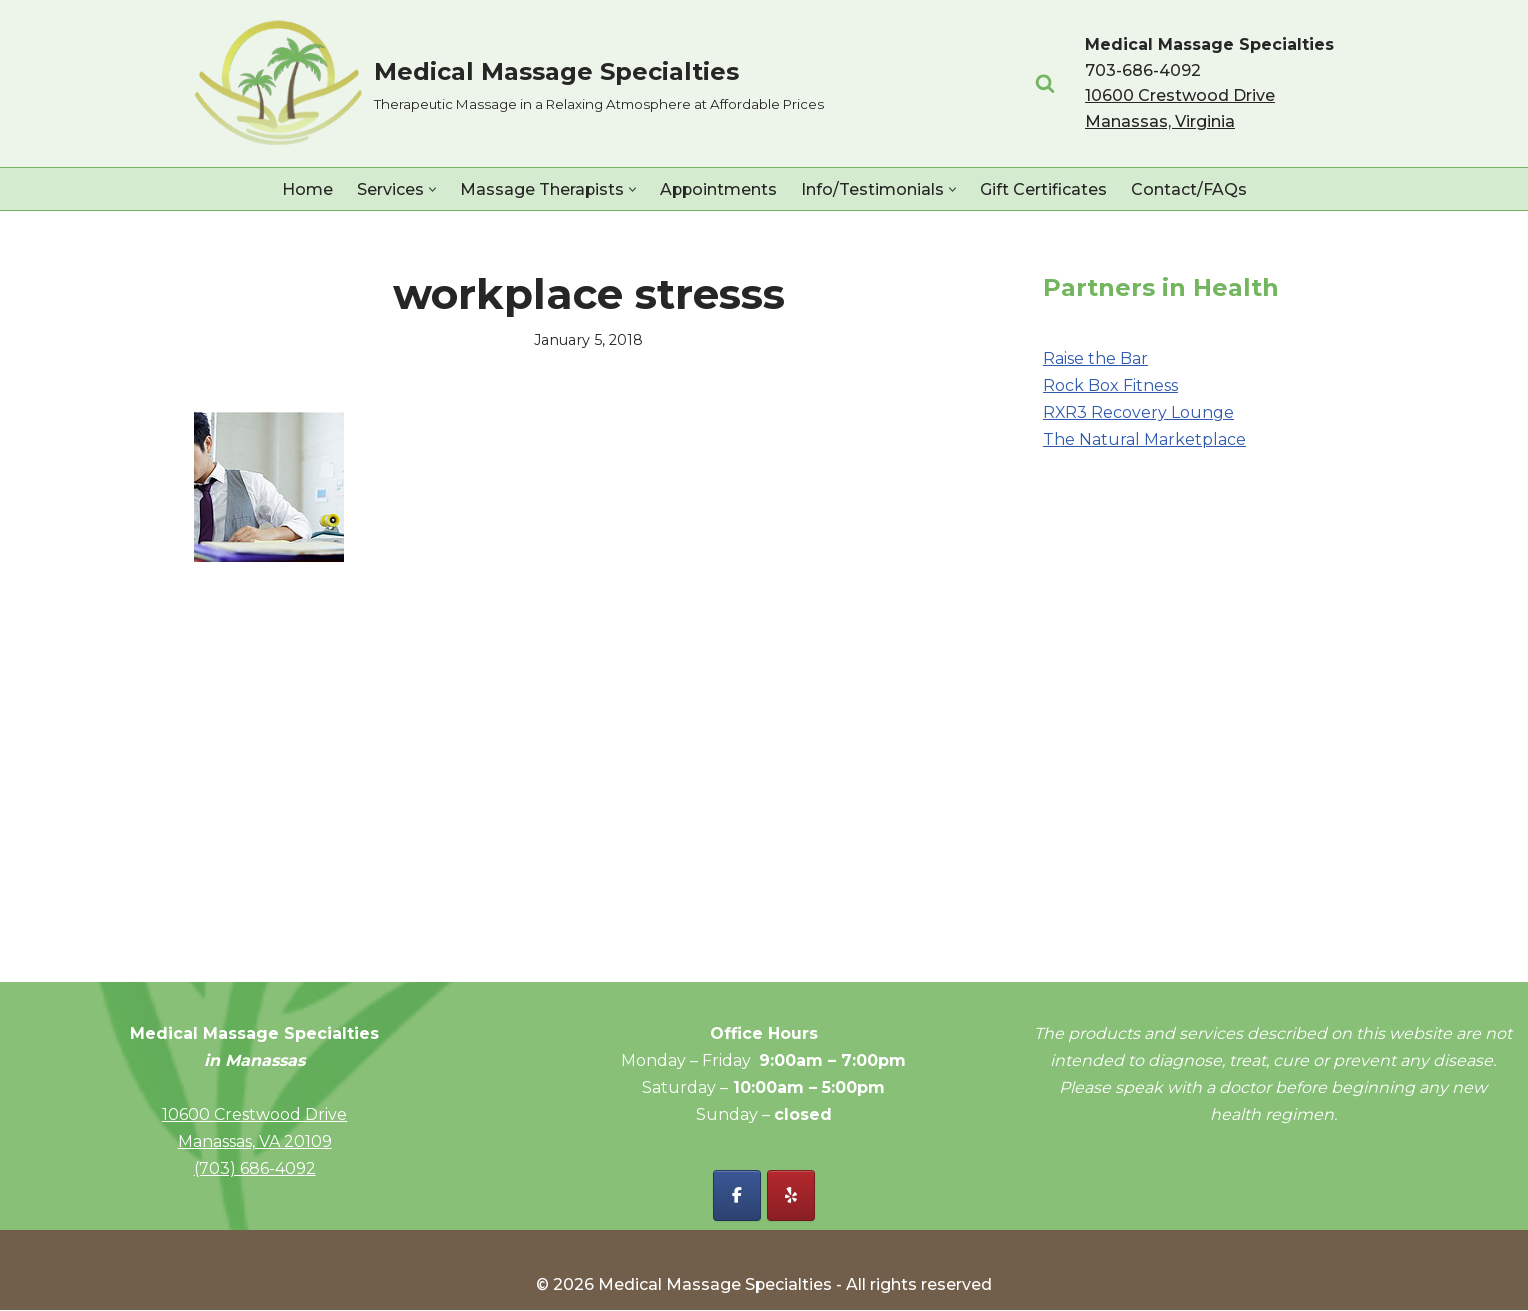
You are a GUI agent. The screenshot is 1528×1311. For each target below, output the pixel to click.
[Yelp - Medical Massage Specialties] (791, 1196)
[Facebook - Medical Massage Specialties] (737, 1196)
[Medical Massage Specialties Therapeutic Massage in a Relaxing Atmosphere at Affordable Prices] (509, 83)
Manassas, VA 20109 (255, 1142)
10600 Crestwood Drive (254, 1115)
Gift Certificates (1044, 189)
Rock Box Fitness (1110, 385)
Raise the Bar (1095, 358)
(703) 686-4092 (255, 1169)
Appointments (718, 189)
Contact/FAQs (1190, 189)
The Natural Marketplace (1144, 440)
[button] (430, 189)
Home (305, 189)
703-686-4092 (1143, 70)
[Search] (1045, 83)
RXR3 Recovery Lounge (1139, 412)
